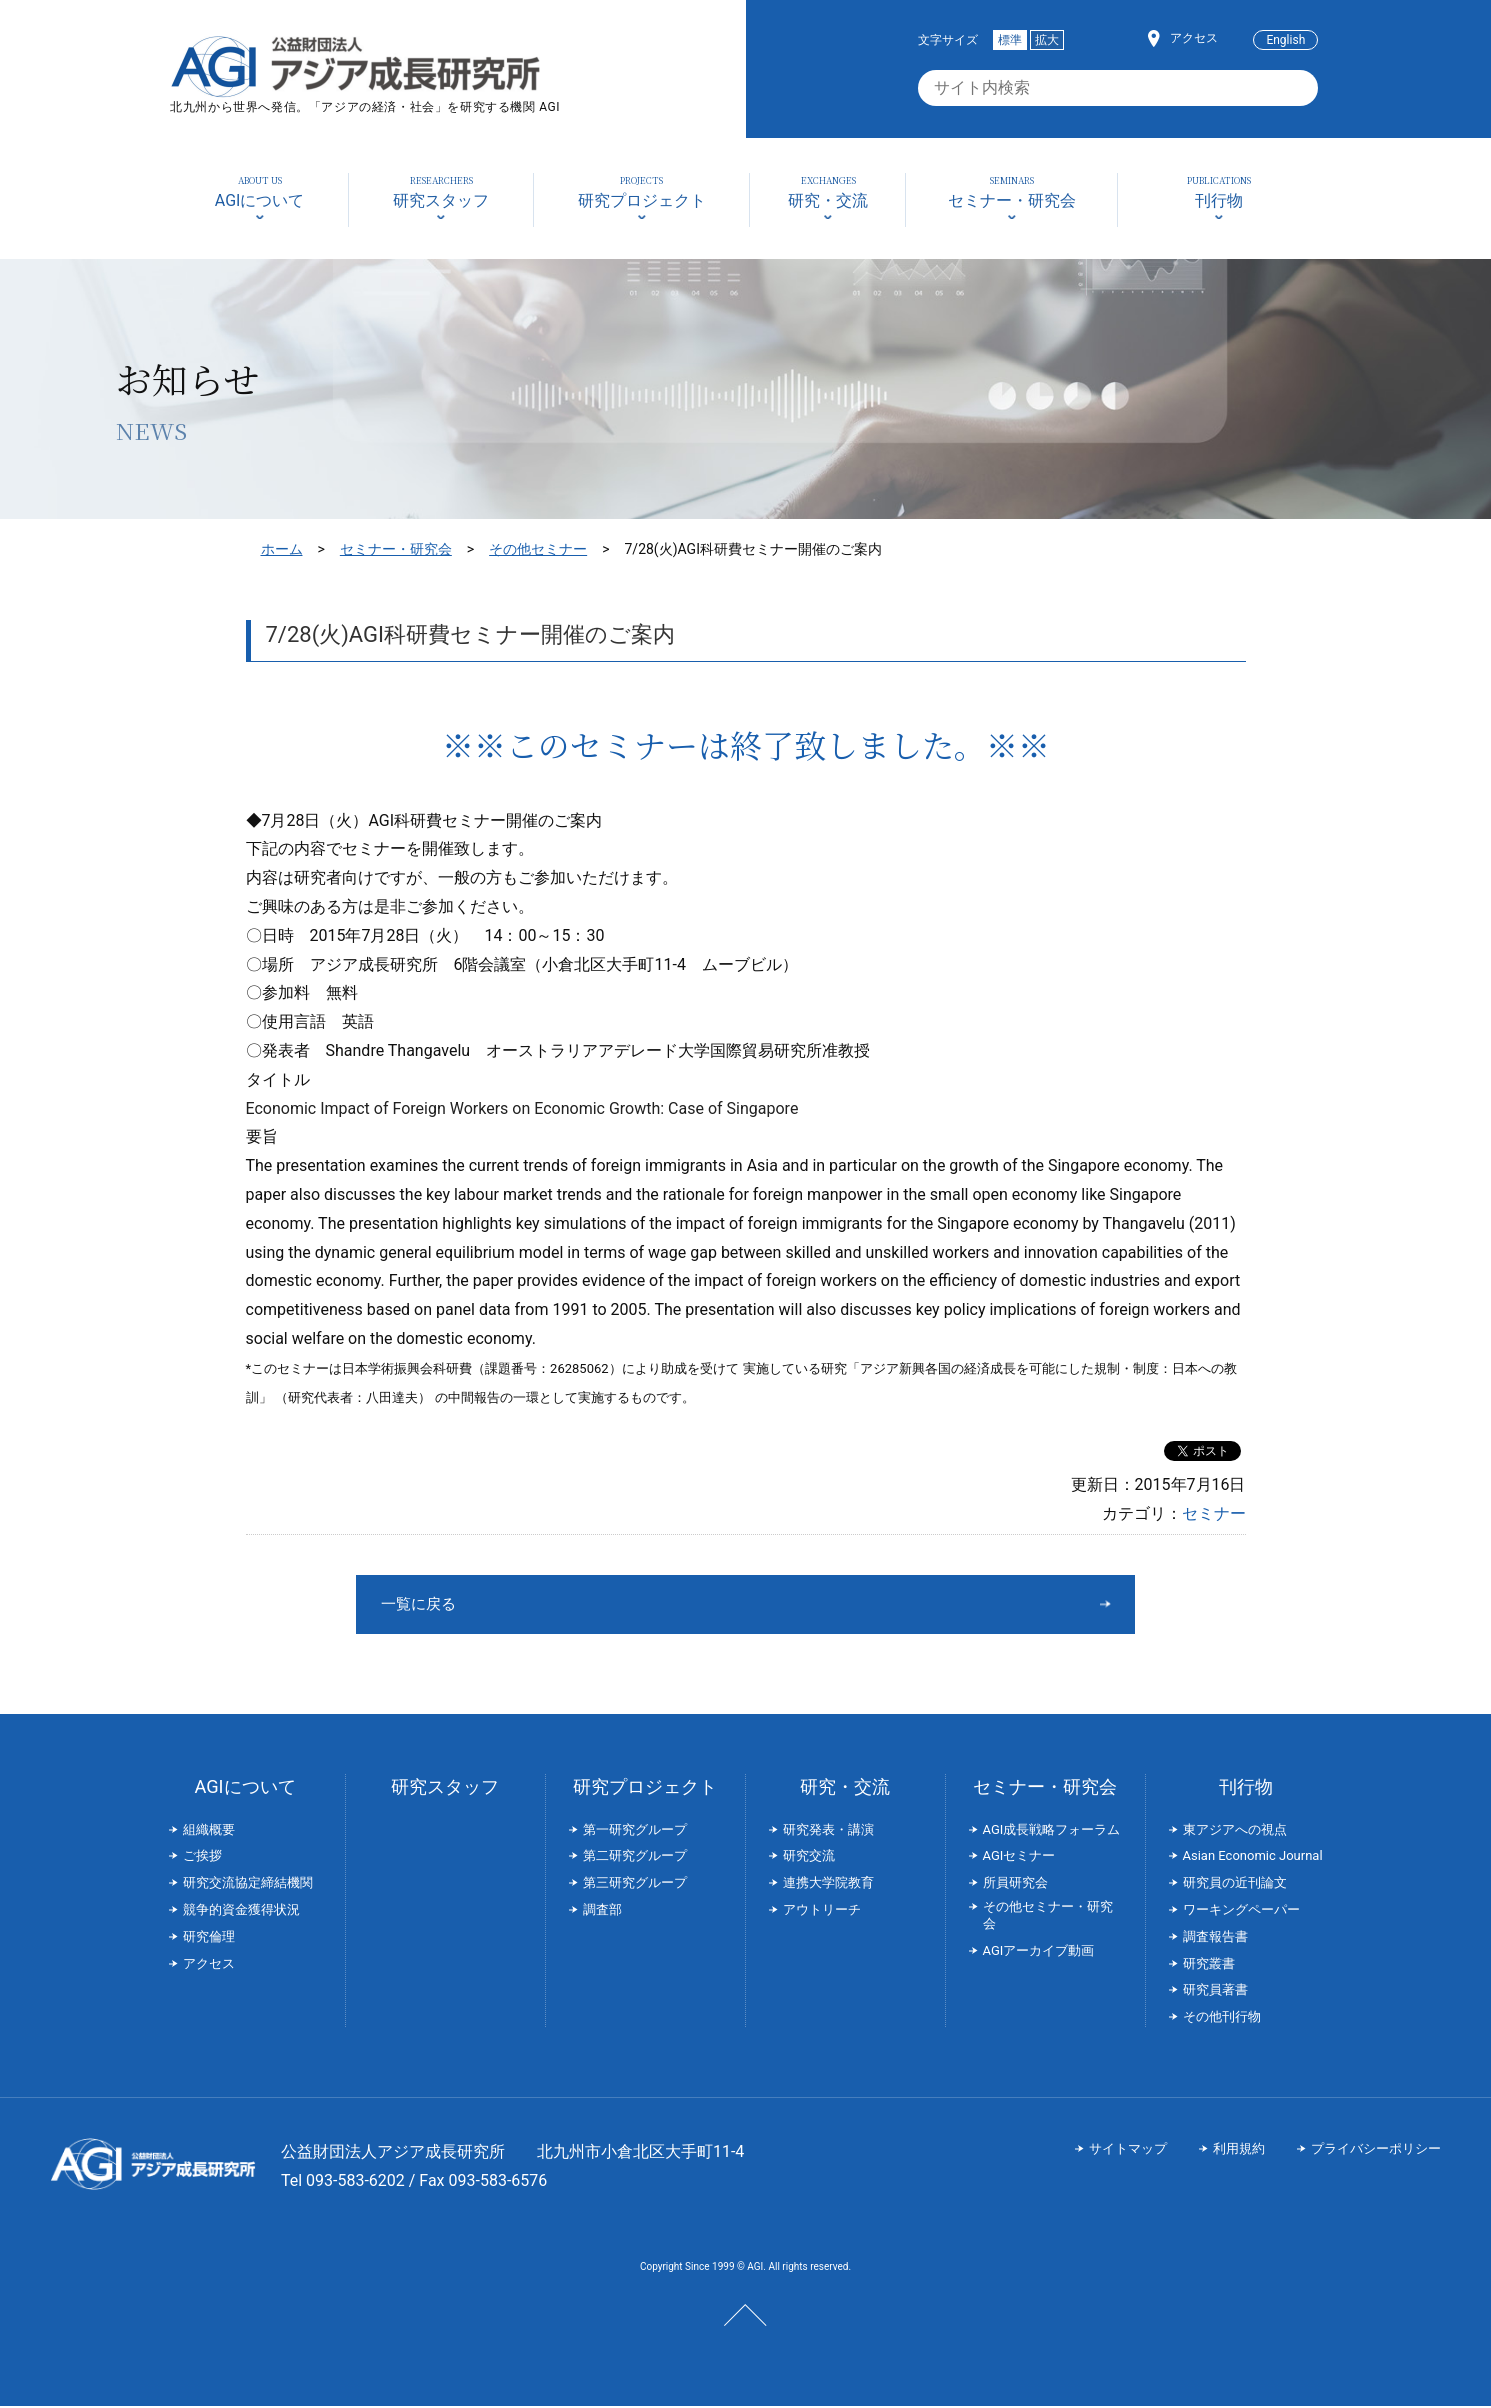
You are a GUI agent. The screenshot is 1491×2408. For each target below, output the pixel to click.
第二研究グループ (635, 1857)
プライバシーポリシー (1376, 2150)
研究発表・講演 (828, 1831)
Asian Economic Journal (1253, 1857)
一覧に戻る (671, 1604)
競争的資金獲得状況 (241, 1911)
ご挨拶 (202, 1857)
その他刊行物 (1222, 2018)
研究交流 (809, 1857)
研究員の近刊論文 (1235, 1884)
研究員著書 (1215, 1991)
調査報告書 (1215, 1938)
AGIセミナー (1019, 1857)
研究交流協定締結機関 (248, 1884)
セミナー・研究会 (396, 549)
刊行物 (1246, 1788)
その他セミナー (538, 549)
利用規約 (1239, 2150)
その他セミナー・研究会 (1048, 1917)
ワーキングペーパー (1241, 1911)
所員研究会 (1015, 1884)
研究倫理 (209, 1938)
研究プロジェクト (645, 1788)
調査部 (602, 1911)
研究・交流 (845, 1788)
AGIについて (244, 1788)
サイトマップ (1128, 2150)
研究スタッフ (445, 1788)
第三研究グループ (635, 1884)
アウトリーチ (822, 1911)
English (1285, 40)
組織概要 (209, 1831)
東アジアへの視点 (1235, 1831)
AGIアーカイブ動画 (1039, 1952)
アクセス (1194, 38)
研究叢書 (1209, 1965)
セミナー (1214, 1513)
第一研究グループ (635, 1831)
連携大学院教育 (828, 1884)
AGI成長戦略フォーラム (1052, 1831)
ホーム (282, 549)
